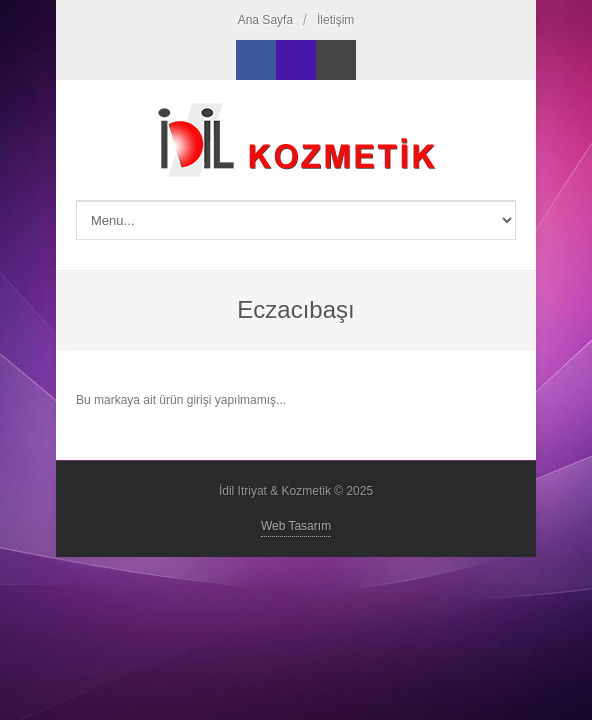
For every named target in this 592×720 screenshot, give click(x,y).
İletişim (335, 20)
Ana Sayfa (265, 20)
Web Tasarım (296, 526)
